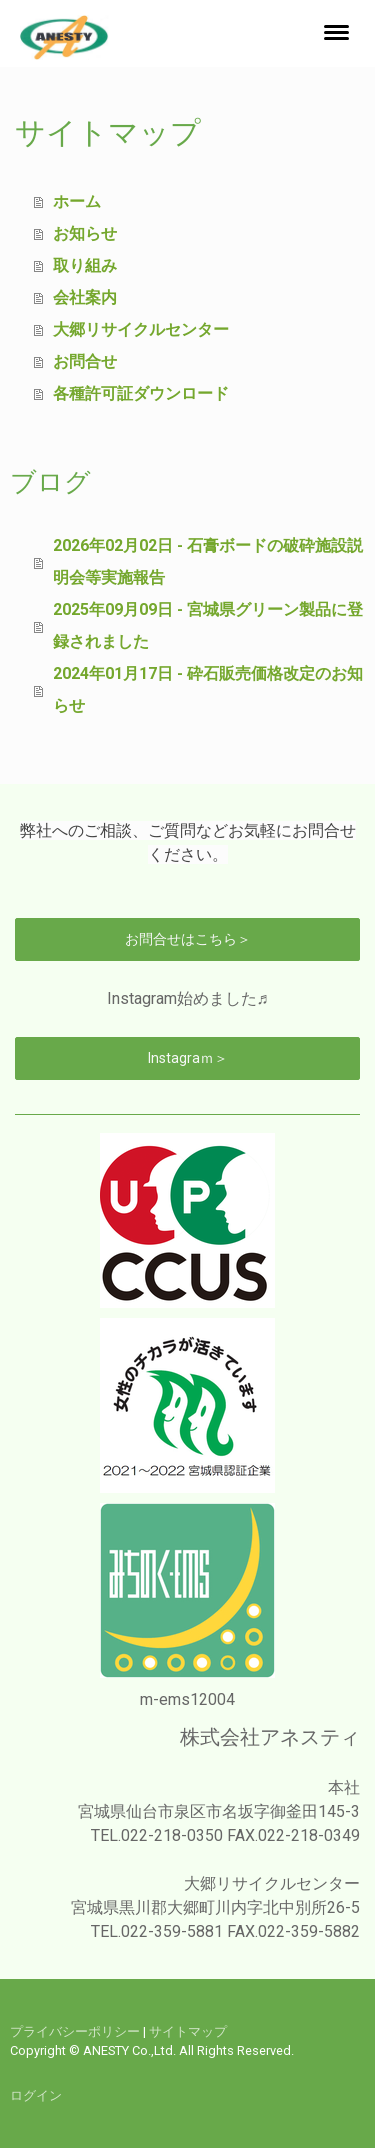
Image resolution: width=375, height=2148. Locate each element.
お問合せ (85, 361)
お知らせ (85, 233)
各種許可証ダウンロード (141, 393)
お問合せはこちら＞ (188, 939)
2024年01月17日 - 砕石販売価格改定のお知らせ (208, 689)
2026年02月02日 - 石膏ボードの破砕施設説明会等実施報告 (208, 561)
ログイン (36, 2095)
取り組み (85, 265)
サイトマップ (188, 2031)
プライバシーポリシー (75, 2031)
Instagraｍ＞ (188, 1058)
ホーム (77, 201)
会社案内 (85, 297)
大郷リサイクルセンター (141, 329)
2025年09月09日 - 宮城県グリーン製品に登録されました (208, 625)
